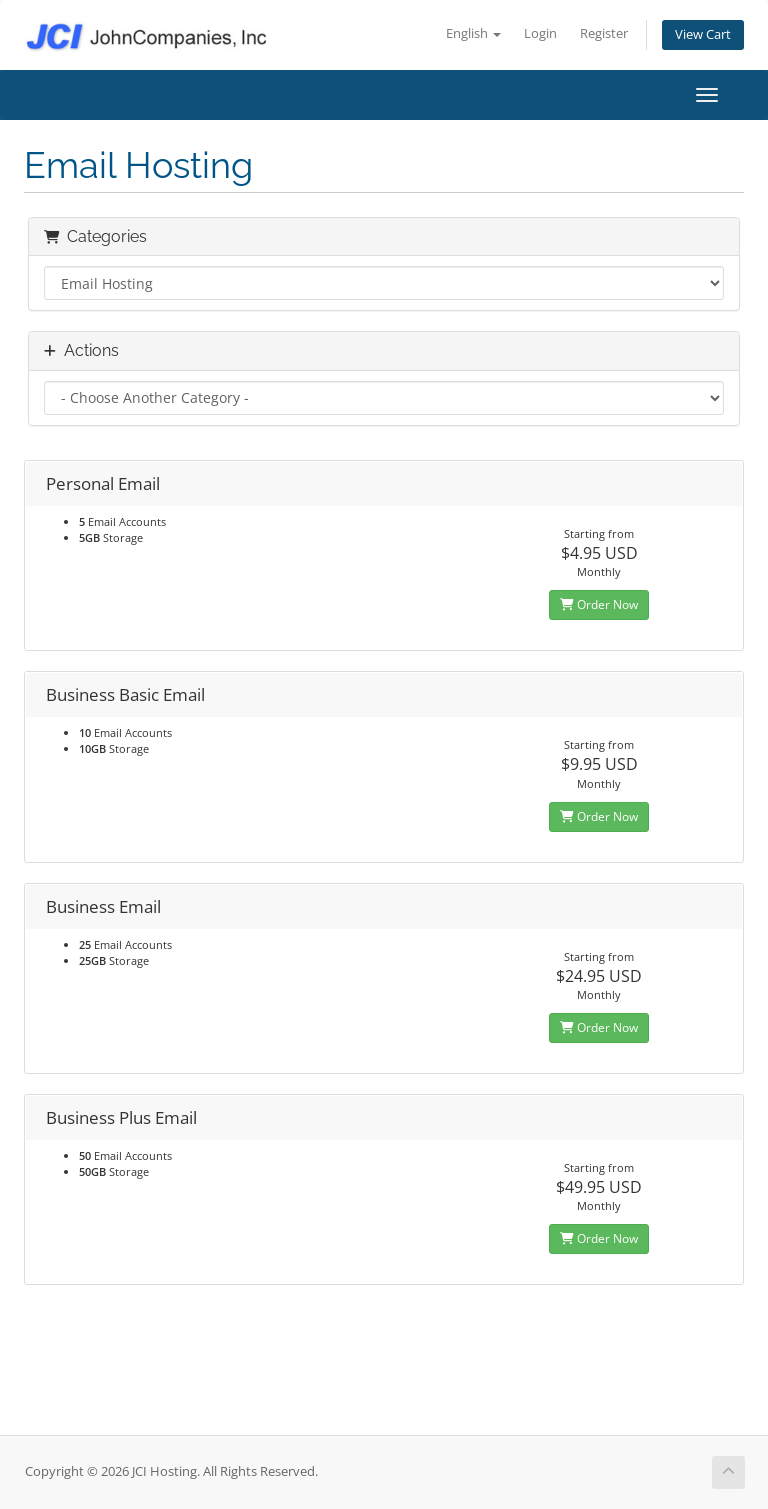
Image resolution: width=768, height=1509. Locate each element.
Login (540, 33)
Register (604, 33)
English (473, 33)
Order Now (599, 604)
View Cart (703, 34)
